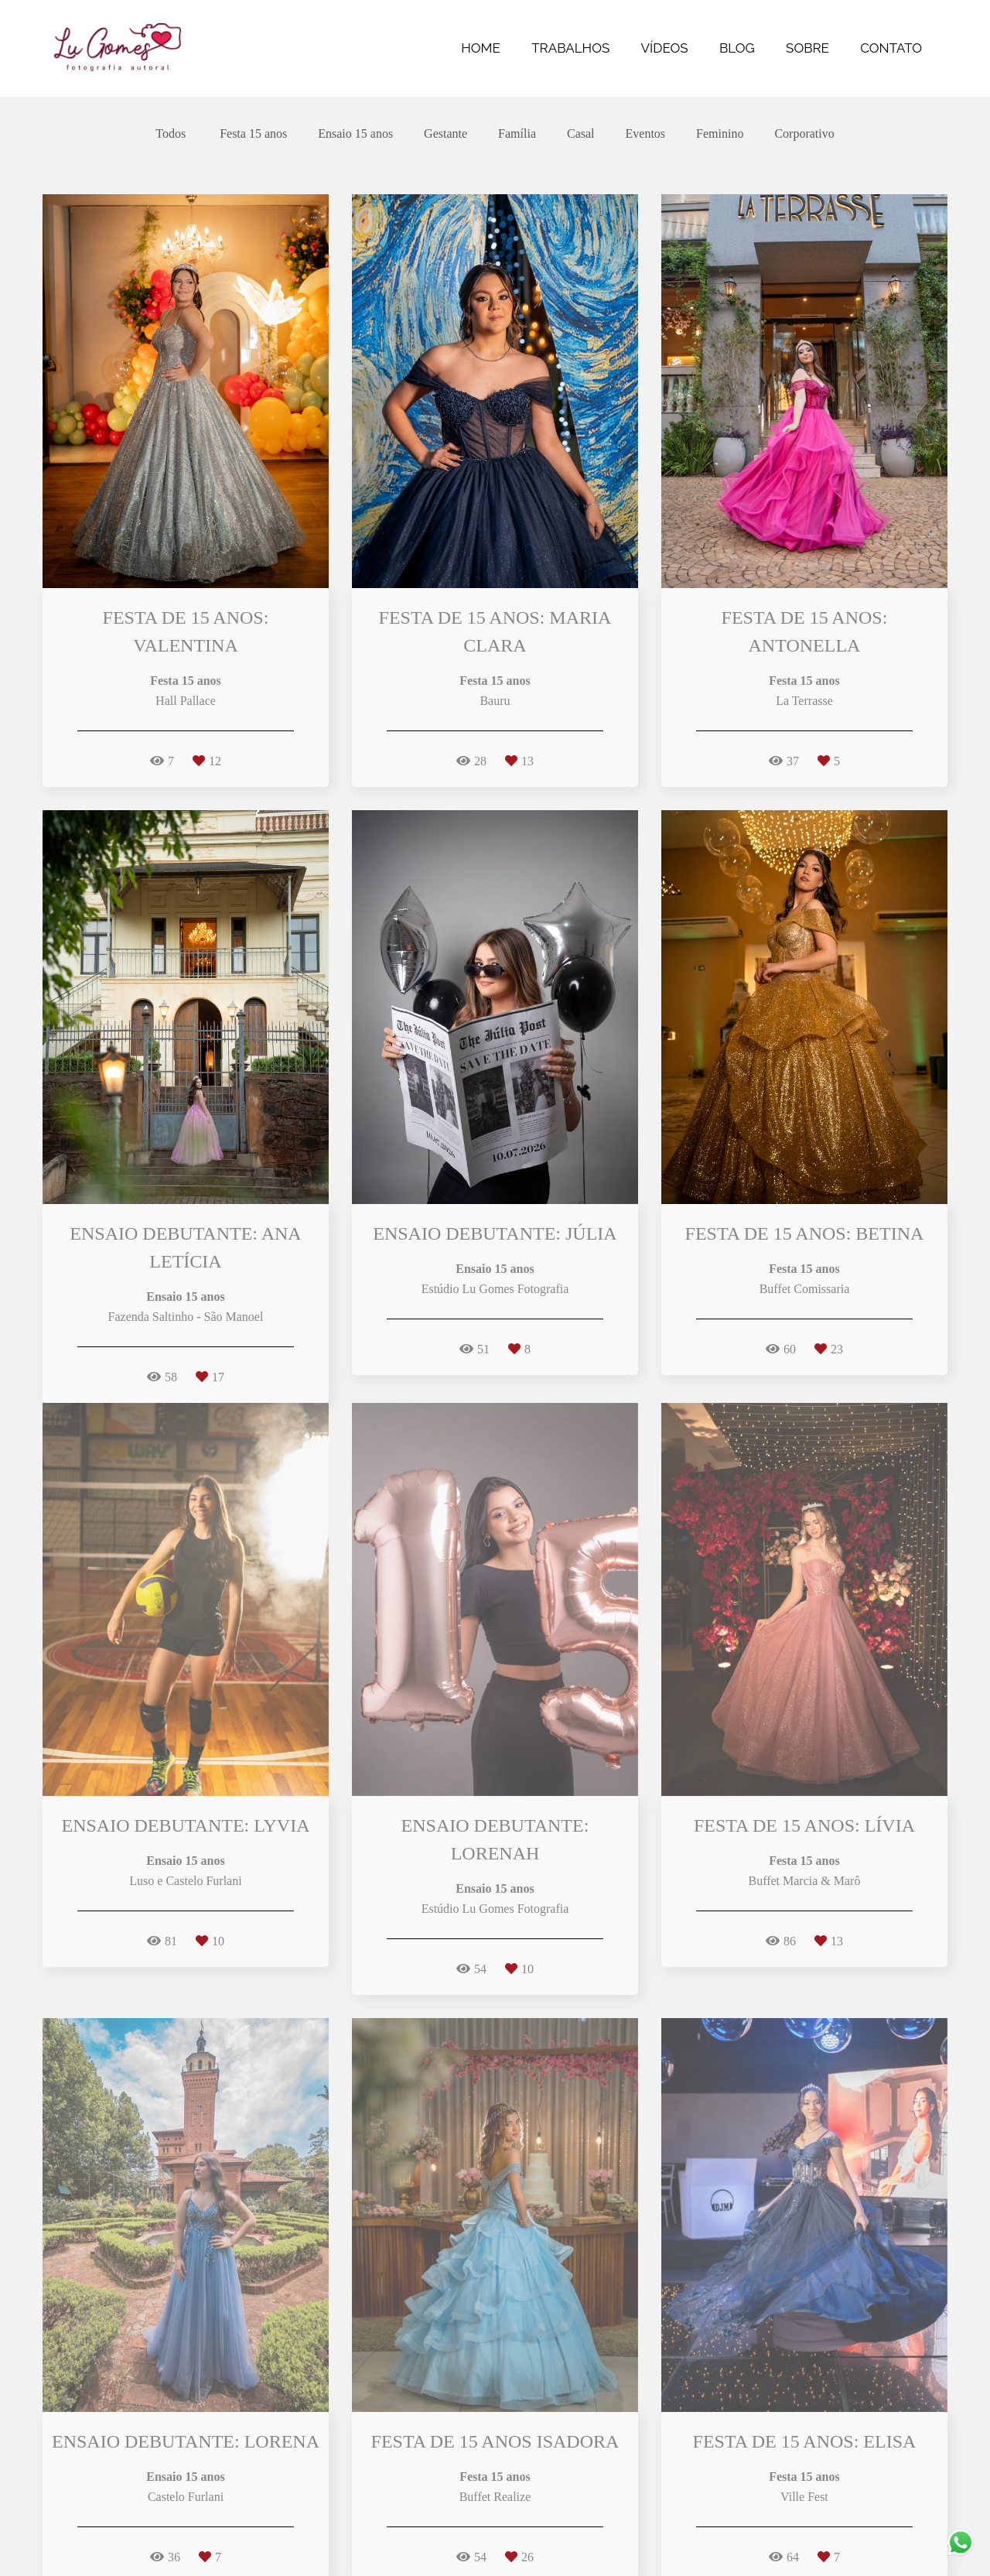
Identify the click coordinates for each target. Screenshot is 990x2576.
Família (517, 134)
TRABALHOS (570, 48)
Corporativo (804, 134)
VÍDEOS (664, 48)
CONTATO (891, 48)
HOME (480, 48)
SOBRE (807, 48)
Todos (170, 134)
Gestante (445, 134)
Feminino (719, 134)
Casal (581, 134)
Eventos (646, 134)
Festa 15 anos (253, 134)
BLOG (737, 48)
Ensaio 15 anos (355, 134)
